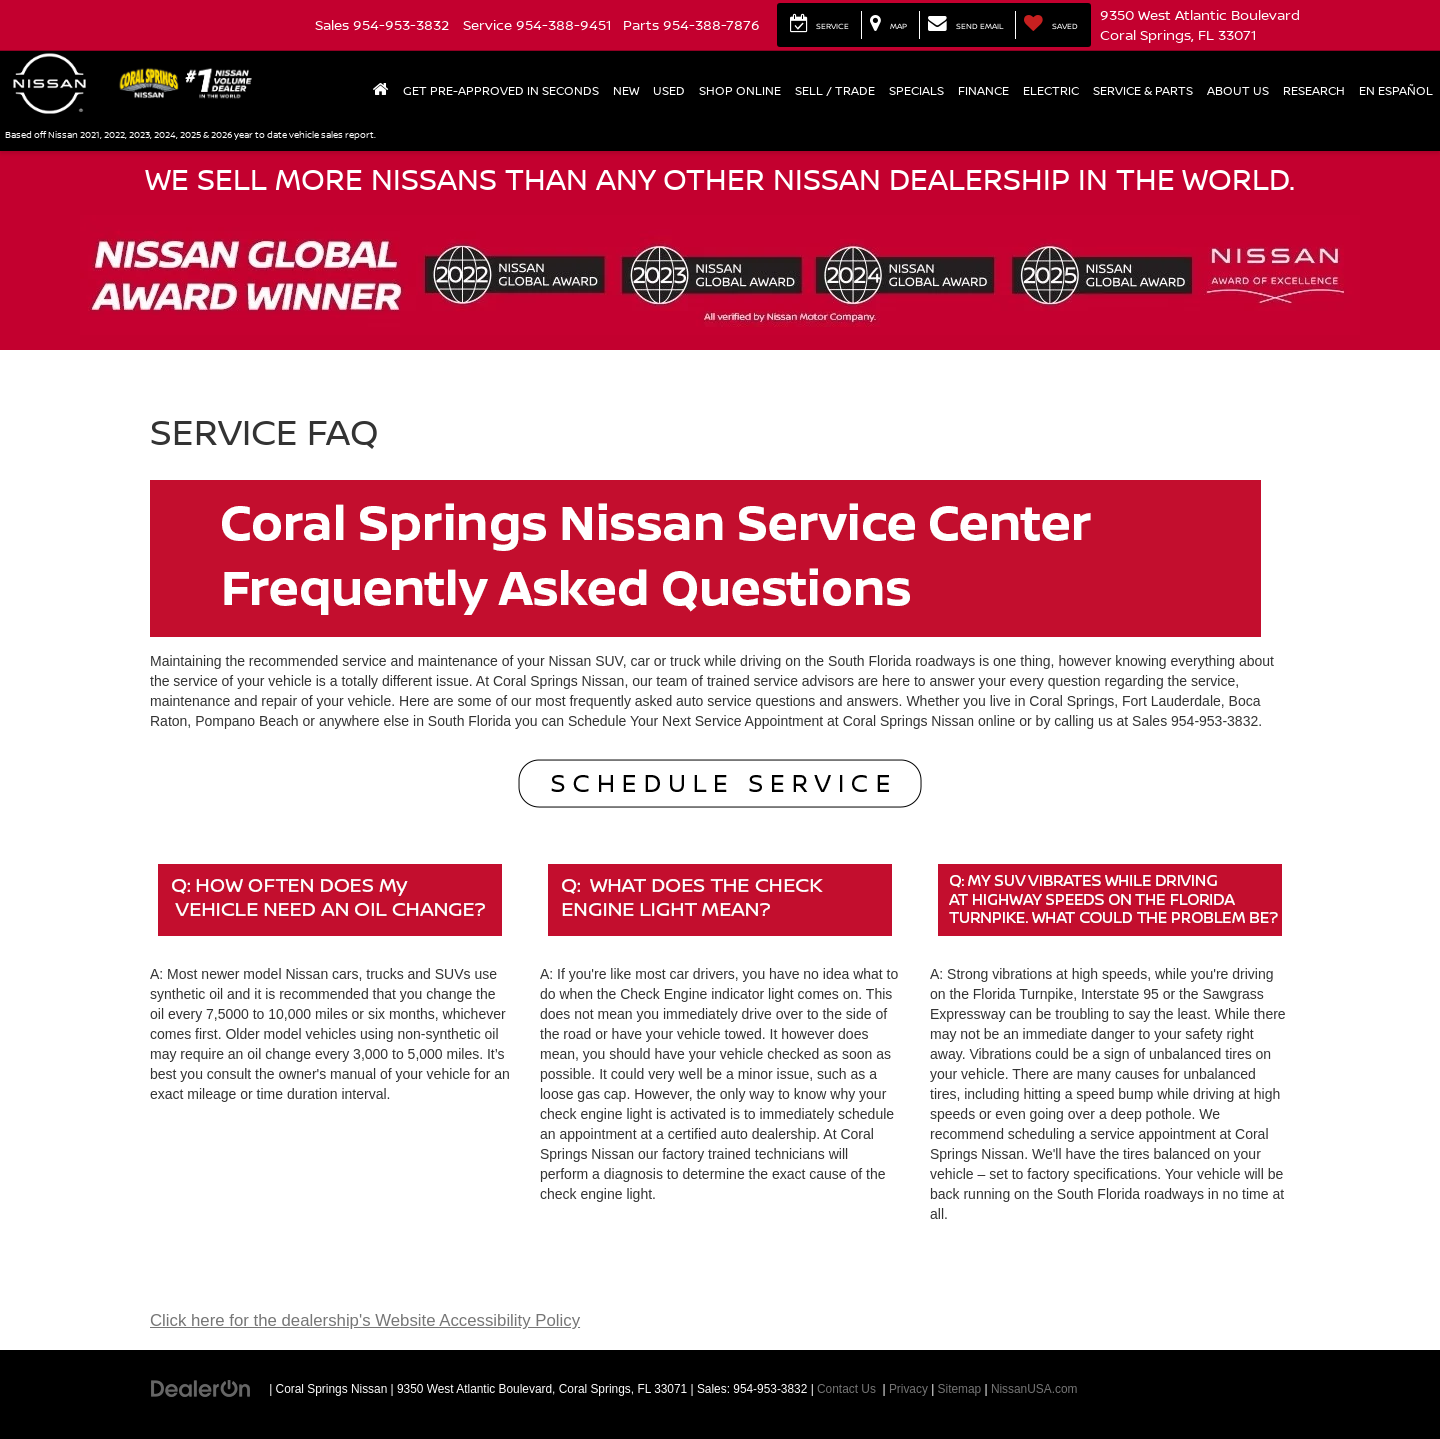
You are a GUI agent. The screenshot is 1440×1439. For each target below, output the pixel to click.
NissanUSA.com (1034, 1389)
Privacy (908, 1389)
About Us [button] (1238, 90)
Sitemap (960, 1389)
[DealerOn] (201, 1388)
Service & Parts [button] (1143, 90)
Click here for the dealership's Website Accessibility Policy (365, 1320)
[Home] (381, 91)
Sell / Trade (835, 90)
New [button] (626, 90)
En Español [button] (1396, 90)
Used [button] (669, 90)
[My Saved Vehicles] (1050, 25)
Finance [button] (983, 90)
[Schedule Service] (720, 783)
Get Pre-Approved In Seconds (501, 90)
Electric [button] (1051, 90)
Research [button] (1314, 90)
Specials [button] (916, 90)
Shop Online (740, 90)
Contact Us (846, 1389)
